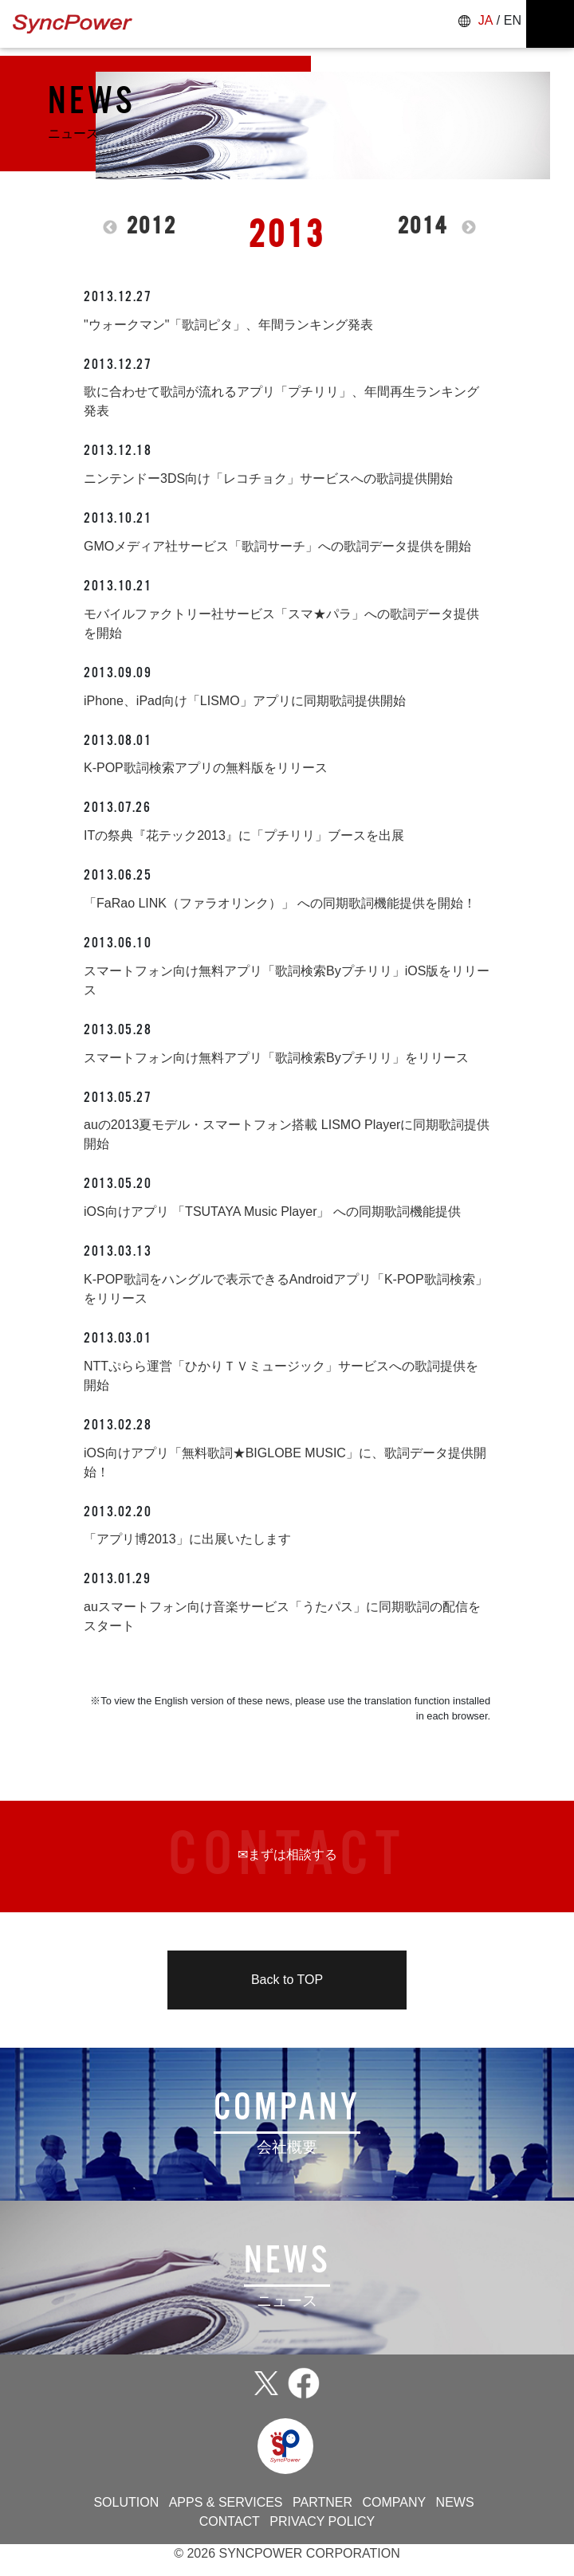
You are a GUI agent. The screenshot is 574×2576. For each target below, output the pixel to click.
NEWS (455, 2502)
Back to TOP (287, 1979)
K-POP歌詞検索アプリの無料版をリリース (206, 767)
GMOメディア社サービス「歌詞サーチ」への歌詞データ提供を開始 (277, 546)
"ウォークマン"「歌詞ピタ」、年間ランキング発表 (228, 324)
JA (485, 20)
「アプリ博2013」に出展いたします (187, 1539)
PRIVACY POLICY (322, 2521)
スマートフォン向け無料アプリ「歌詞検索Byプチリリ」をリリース (276, 1058)
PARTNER (322, 2502)
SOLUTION (126, 2502)
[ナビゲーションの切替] (550, 24)
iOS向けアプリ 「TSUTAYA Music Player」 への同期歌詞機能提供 (272, 1211)
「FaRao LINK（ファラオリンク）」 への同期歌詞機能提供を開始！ (280, 903)
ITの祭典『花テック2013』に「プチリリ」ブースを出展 (244, 835)
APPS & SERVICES (226, 2502)
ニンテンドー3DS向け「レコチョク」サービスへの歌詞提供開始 (268, 478)
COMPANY (394, 2502)
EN (512, 20)
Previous (110, 228)
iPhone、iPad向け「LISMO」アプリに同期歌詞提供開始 (245, 701)
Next (469, 228)
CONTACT (229, 2521)
